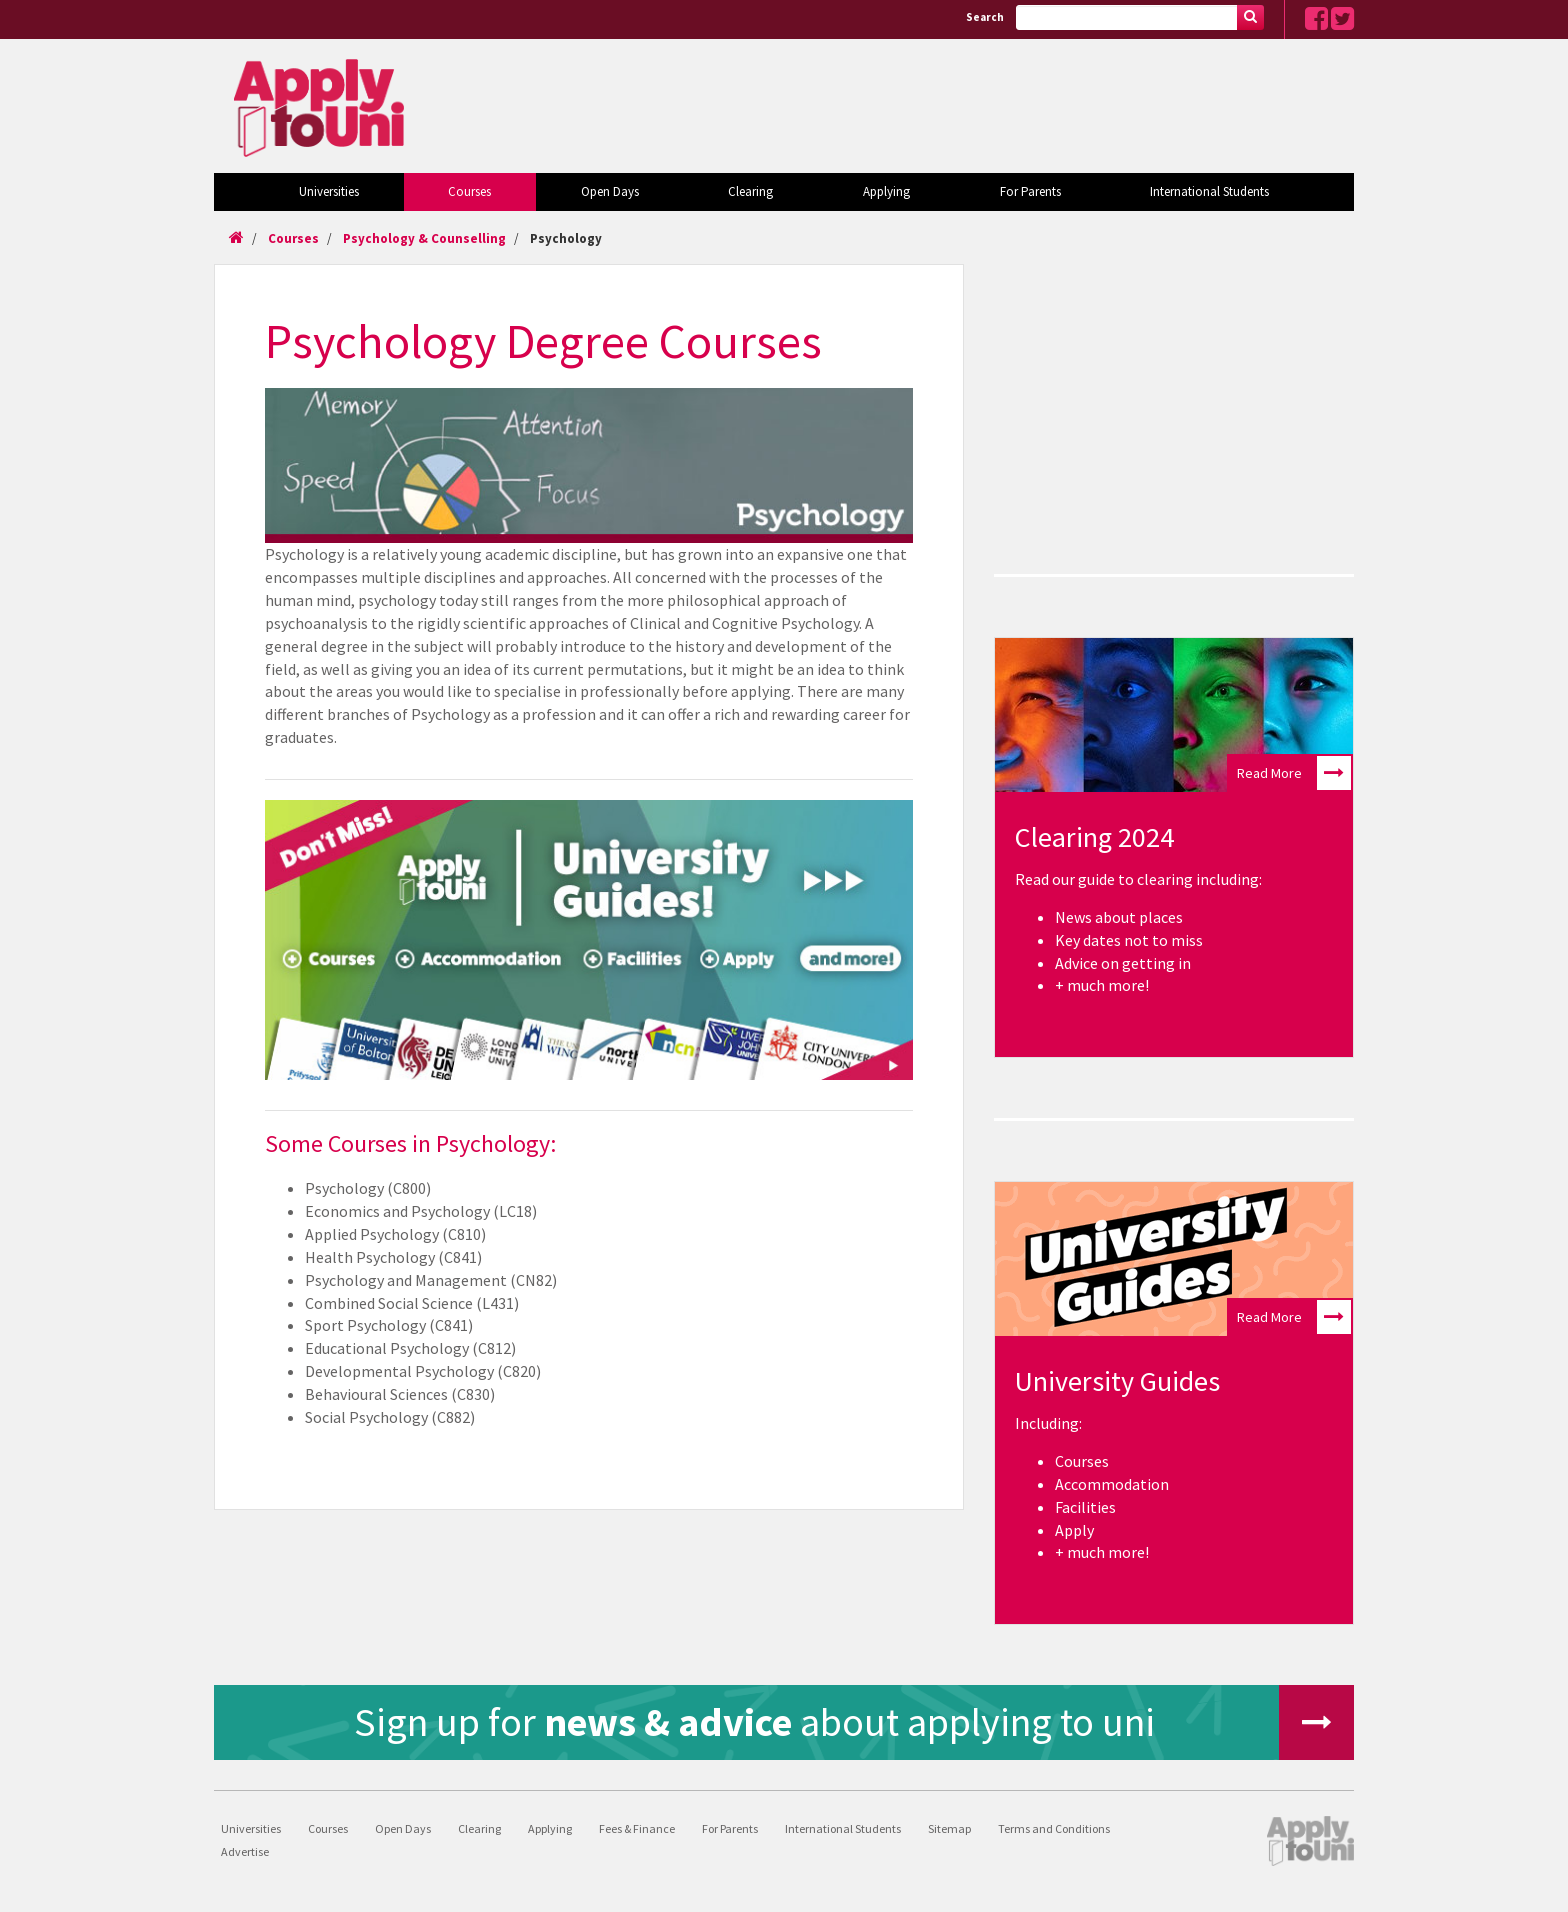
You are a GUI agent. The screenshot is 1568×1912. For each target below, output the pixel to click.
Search (985, 17)
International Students (1209, 191)
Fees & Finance (637, 1828)
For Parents (1030, 191)
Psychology (566, 238)
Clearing (750, 191)
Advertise (245, 1851)
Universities (329, 191)
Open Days (610, 191)
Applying (886, 191)
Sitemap (949, 1828)
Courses (469, 191)
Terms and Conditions (1054, 1828)
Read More (1294, 773)
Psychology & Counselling (424, 238)
